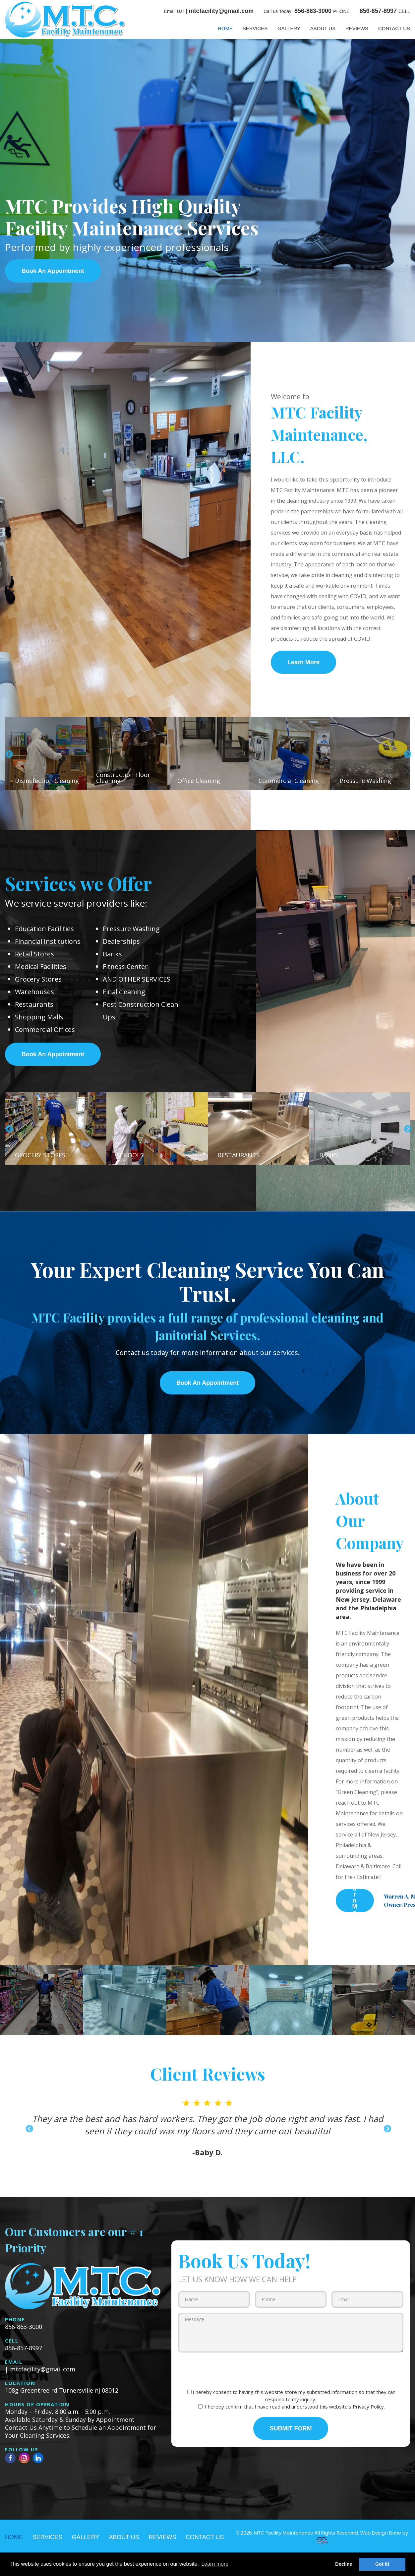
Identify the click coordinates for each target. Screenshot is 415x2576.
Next (406, 753)
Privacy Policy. (369, 2406)
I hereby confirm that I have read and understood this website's (291, 2406)
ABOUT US (322, 28)
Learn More (303, 662)
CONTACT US (394, 28)
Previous (8, 753)
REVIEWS (356, 28)
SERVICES (255, 28)
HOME (225, 28)
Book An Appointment (53, 271)
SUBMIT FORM (291, 2428)
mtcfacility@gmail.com (221, 11)
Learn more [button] (214, 2564)
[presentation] (290, 2370)
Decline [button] (343, 2564)
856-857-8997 (378, 11)
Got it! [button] (382, 2564)
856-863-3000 (312, 11)
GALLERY (288, 28)
